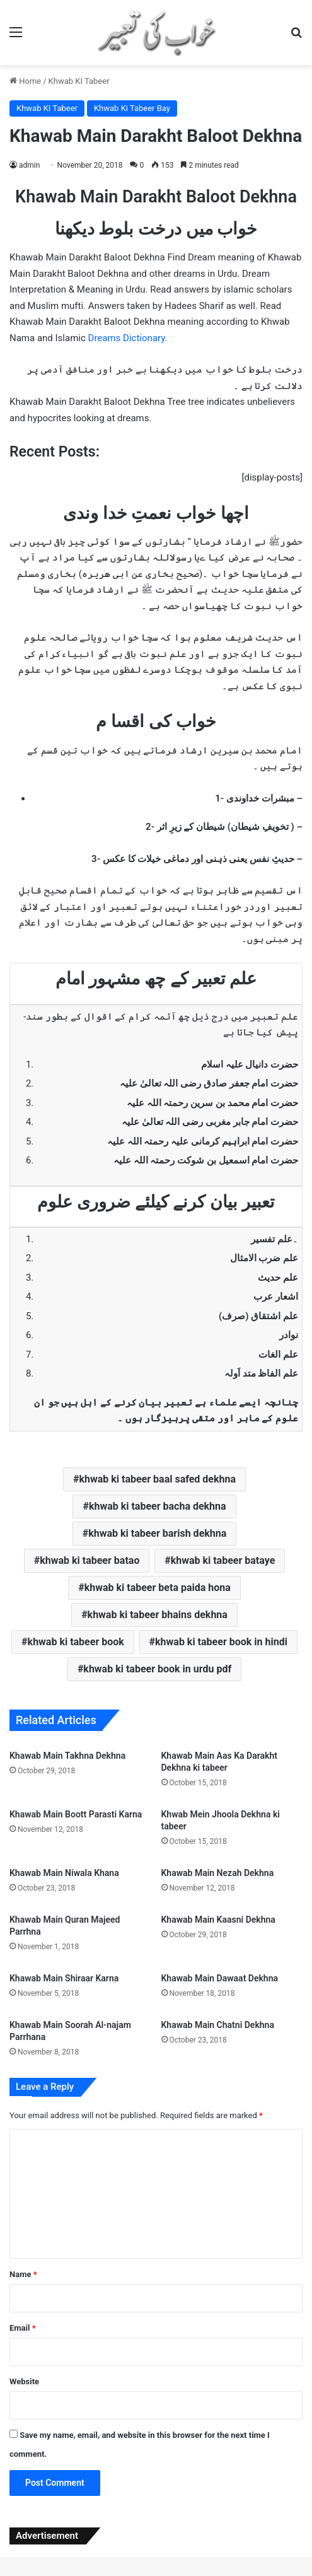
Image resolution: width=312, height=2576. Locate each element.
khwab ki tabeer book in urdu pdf (157, 1669)
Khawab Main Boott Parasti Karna (75, 1814)
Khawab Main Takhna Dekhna (67, 1756)
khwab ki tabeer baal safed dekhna (157, 1479)
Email (22, 2328)
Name (23, 2274)
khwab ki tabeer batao (89, 1560)
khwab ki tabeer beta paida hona (157, 1588)
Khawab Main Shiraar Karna (63, 1978)
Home (25, 81)
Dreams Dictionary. (128, 338)
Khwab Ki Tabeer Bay (132, 108)
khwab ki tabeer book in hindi (221, 1642)
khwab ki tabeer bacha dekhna (157, 1506)
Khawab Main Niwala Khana (64, 1873)
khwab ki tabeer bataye (223, 1560)
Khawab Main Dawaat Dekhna (220, 1978)
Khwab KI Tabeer (79, 81)
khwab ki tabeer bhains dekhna (158, 1615)
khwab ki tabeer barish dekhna (157, 1533)
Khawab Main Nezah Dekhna (217, 1873)
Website (24, 2381)
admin (29, 165)
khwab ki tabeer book (76, 1642)
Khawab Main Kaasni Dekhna (218, 1920)
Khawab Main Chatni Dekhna (217, 2025)
